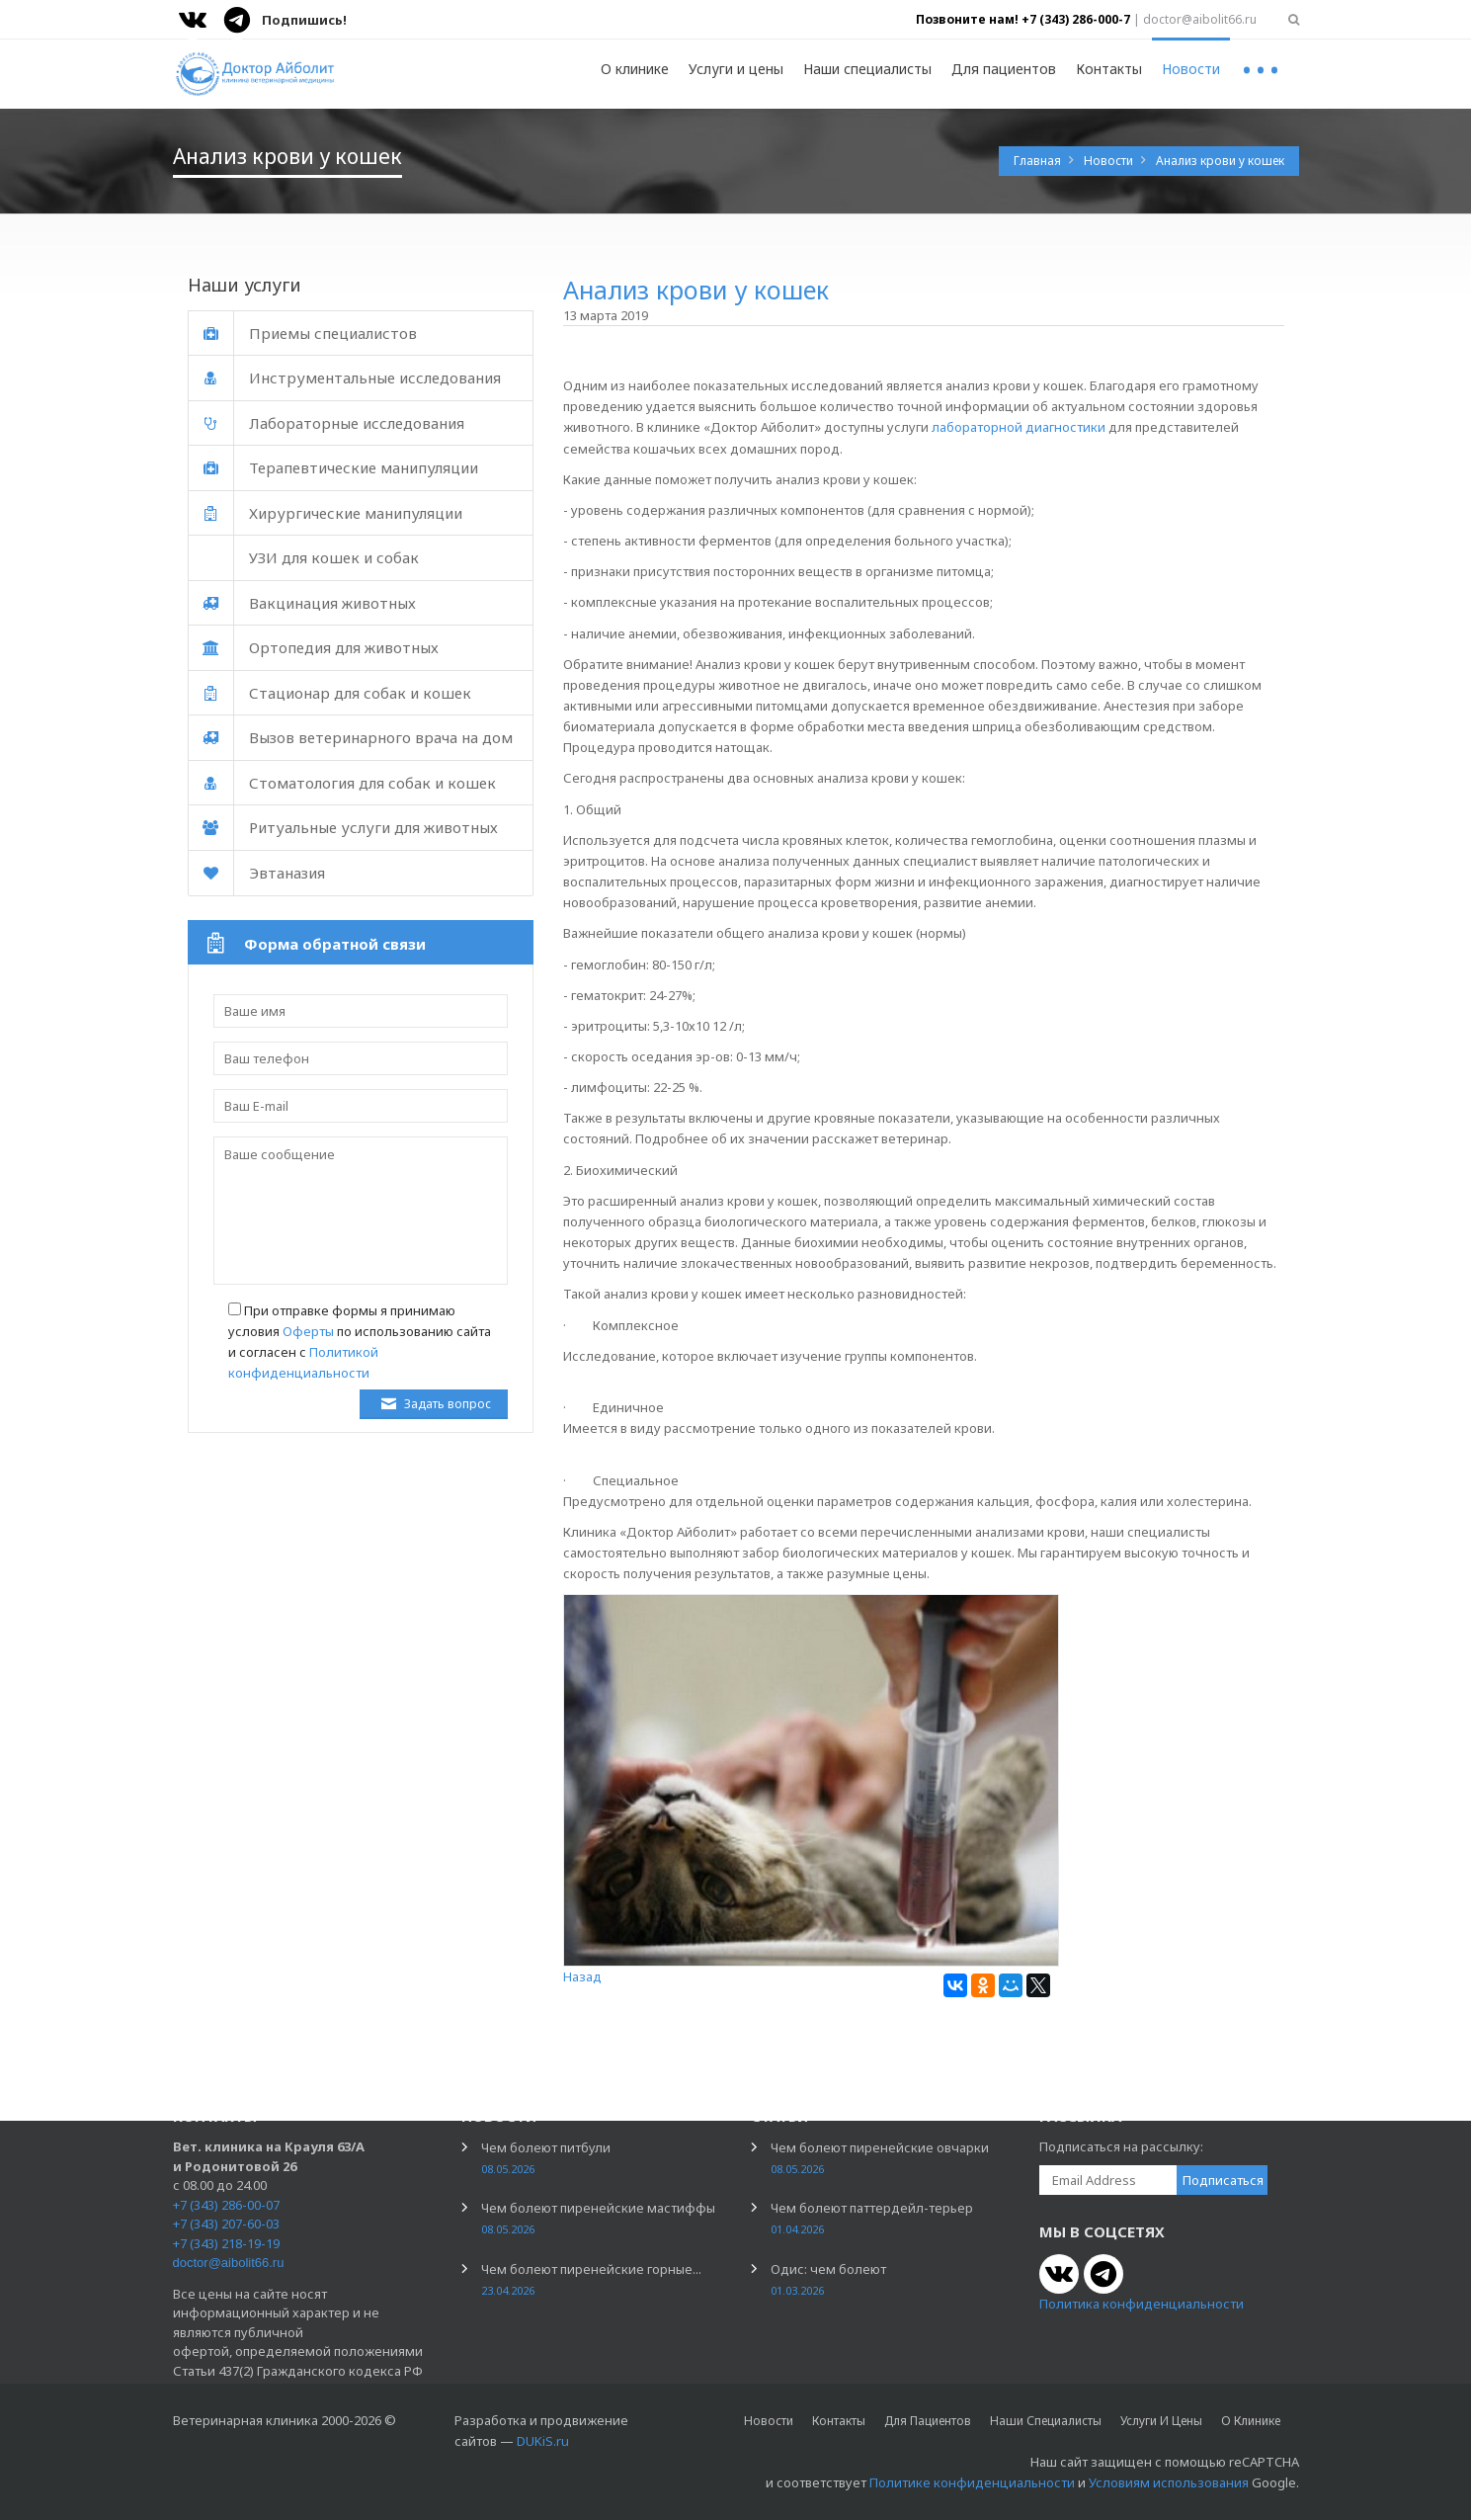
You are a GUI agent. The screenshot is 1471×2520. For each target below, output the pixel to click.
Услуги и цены (736, 68)
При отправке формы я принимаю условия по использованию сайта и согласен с (359, 1342)
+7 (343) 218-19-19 (226, 2243)
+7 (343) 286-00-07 (226, 2205)
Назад (582, 1976)
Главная (1039, 160)
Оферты (308, 1331)
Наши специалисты (867, 68)
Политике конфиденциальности (972, 2482)
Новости (1191, 68)
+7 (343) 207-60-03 (226, 2223)
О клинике (635, 68)
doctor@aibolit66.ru (229, 2262)
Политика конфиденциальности (1141, 2303)
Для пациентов (1003, 68)
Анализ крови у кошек (1220, 160)
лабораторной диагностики (1018, 427)
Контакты (1109, 68)
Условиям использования (1169, 2482)
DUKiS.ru (543, 2441)
